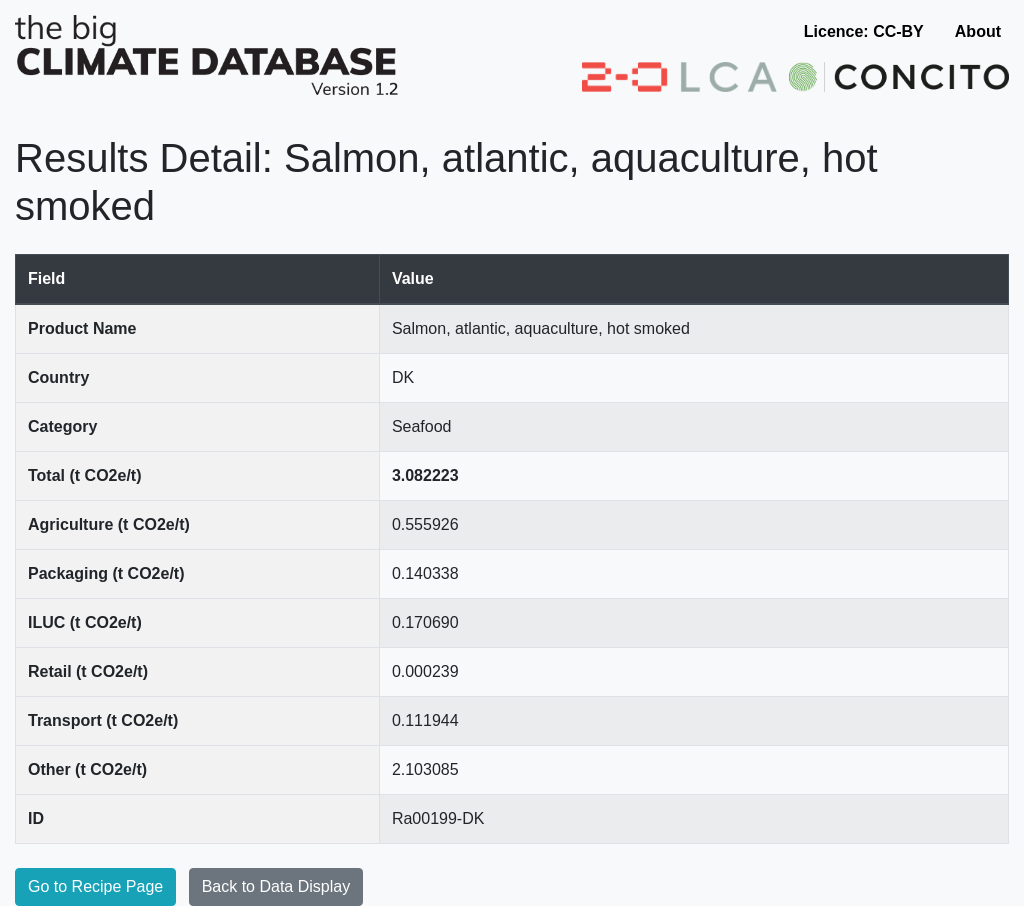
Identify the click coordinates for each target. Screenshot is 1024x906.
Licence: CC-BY (864, 31)
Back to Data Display (276, 886)
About (978, 31)
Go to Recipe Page (95, 886)
